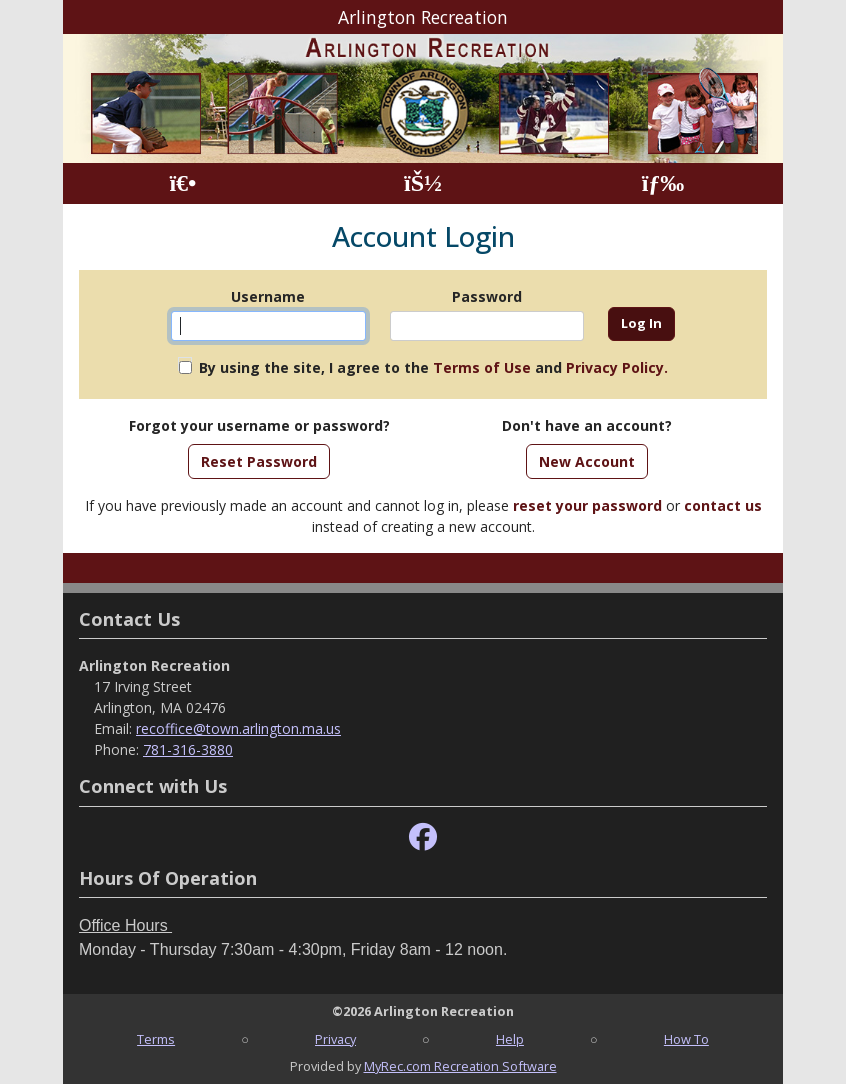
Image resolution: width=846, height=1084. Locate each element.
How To (686, 1039)
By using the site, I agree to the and (433, 367)
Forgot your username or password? (259, 425)
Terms (156, 1039)
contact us (723, 505)
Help (510, 1039)
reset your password (587, 505)
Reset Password (259, 461)
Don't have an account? (587, 425)
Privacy (335, 1039)
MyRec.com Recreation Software (460, 1066)
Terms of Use (482, 367)
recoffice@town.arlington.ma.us (238, 728)
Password (487, 296)
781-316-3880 (188, 749)
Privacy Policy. (617, 367)
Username (268, 296)
